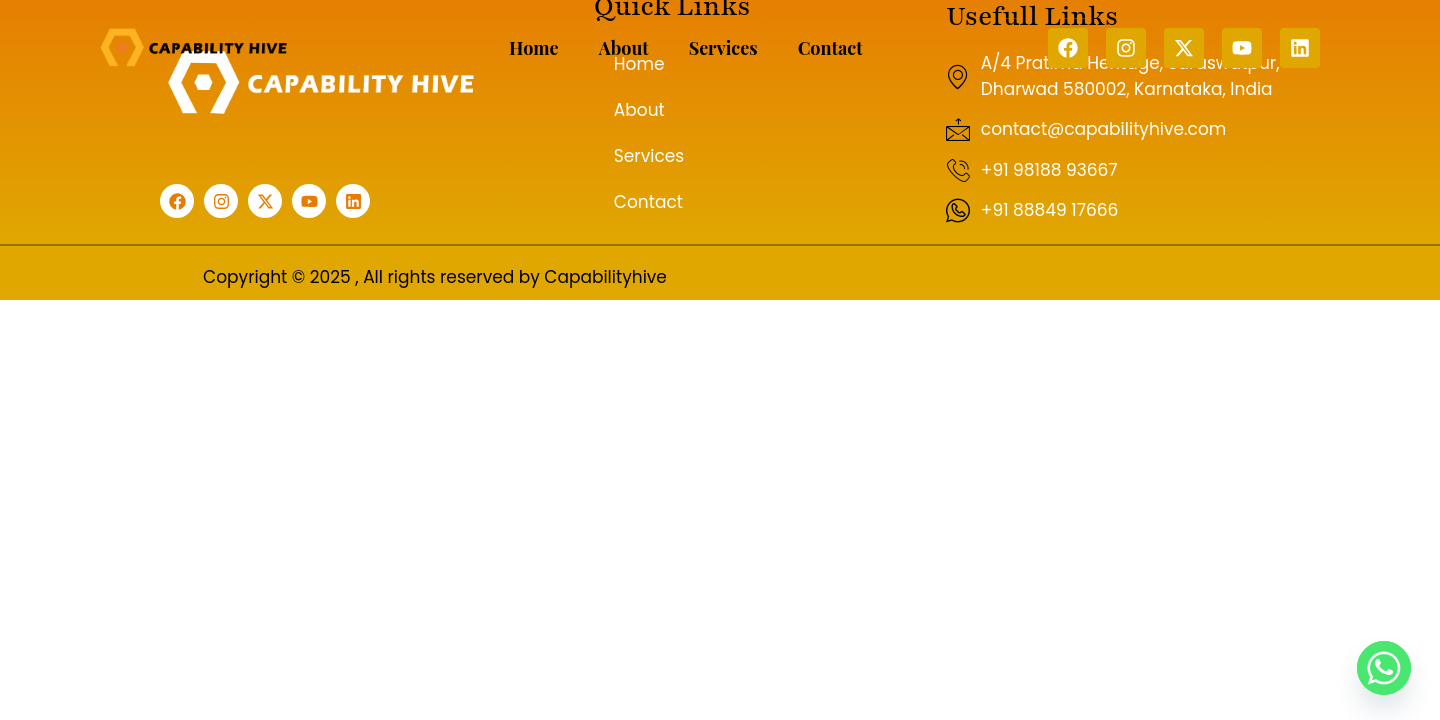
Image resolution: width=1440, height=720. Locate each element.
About (624, 48)
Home (534, 48)
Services (723, 48)
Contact (830, 48)
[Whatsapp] (1384, 668)
